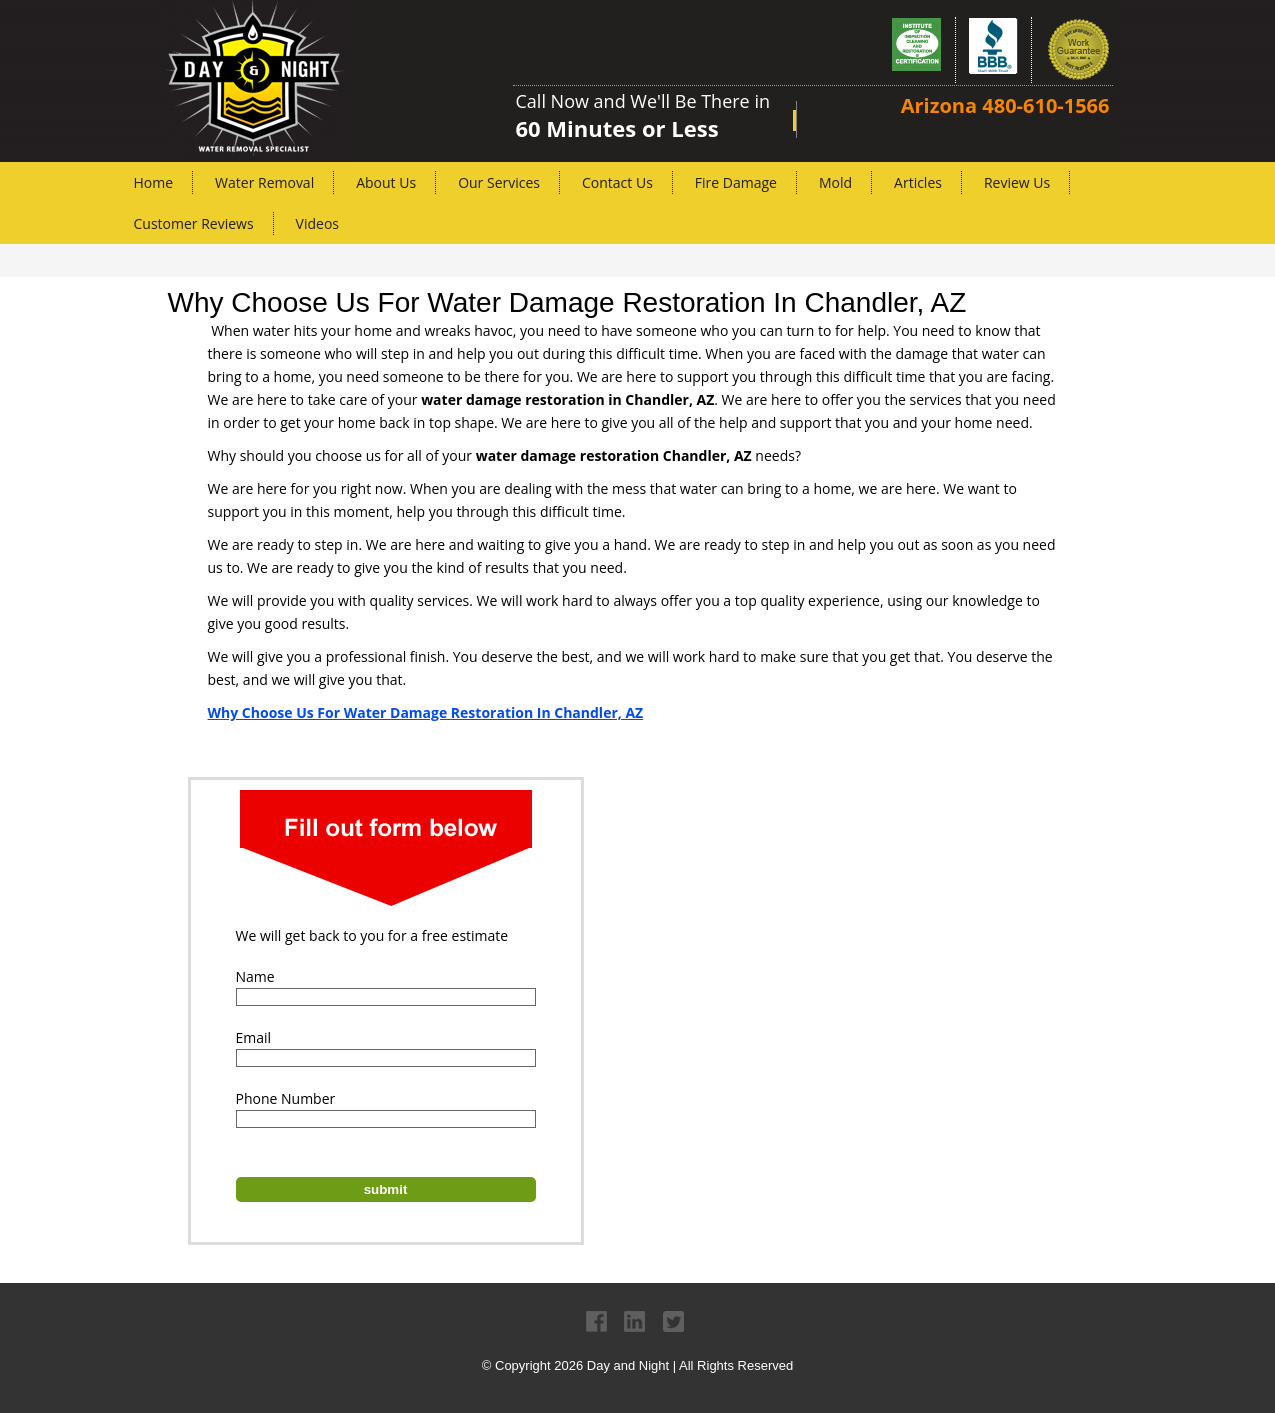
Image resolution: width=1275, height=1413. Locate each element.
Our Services (499, 182)
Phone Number (286, 1098)
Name (255, 976)
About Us (386, 182)
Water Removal (264, 182)
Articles (918, 182)
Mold (835, 182)
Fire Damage (736, 182)
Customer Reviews (194, 223)
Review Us (1017, 182)
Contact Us (617, 182)
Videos (317, 223)
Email (254, 1037)
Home (154, 182)
